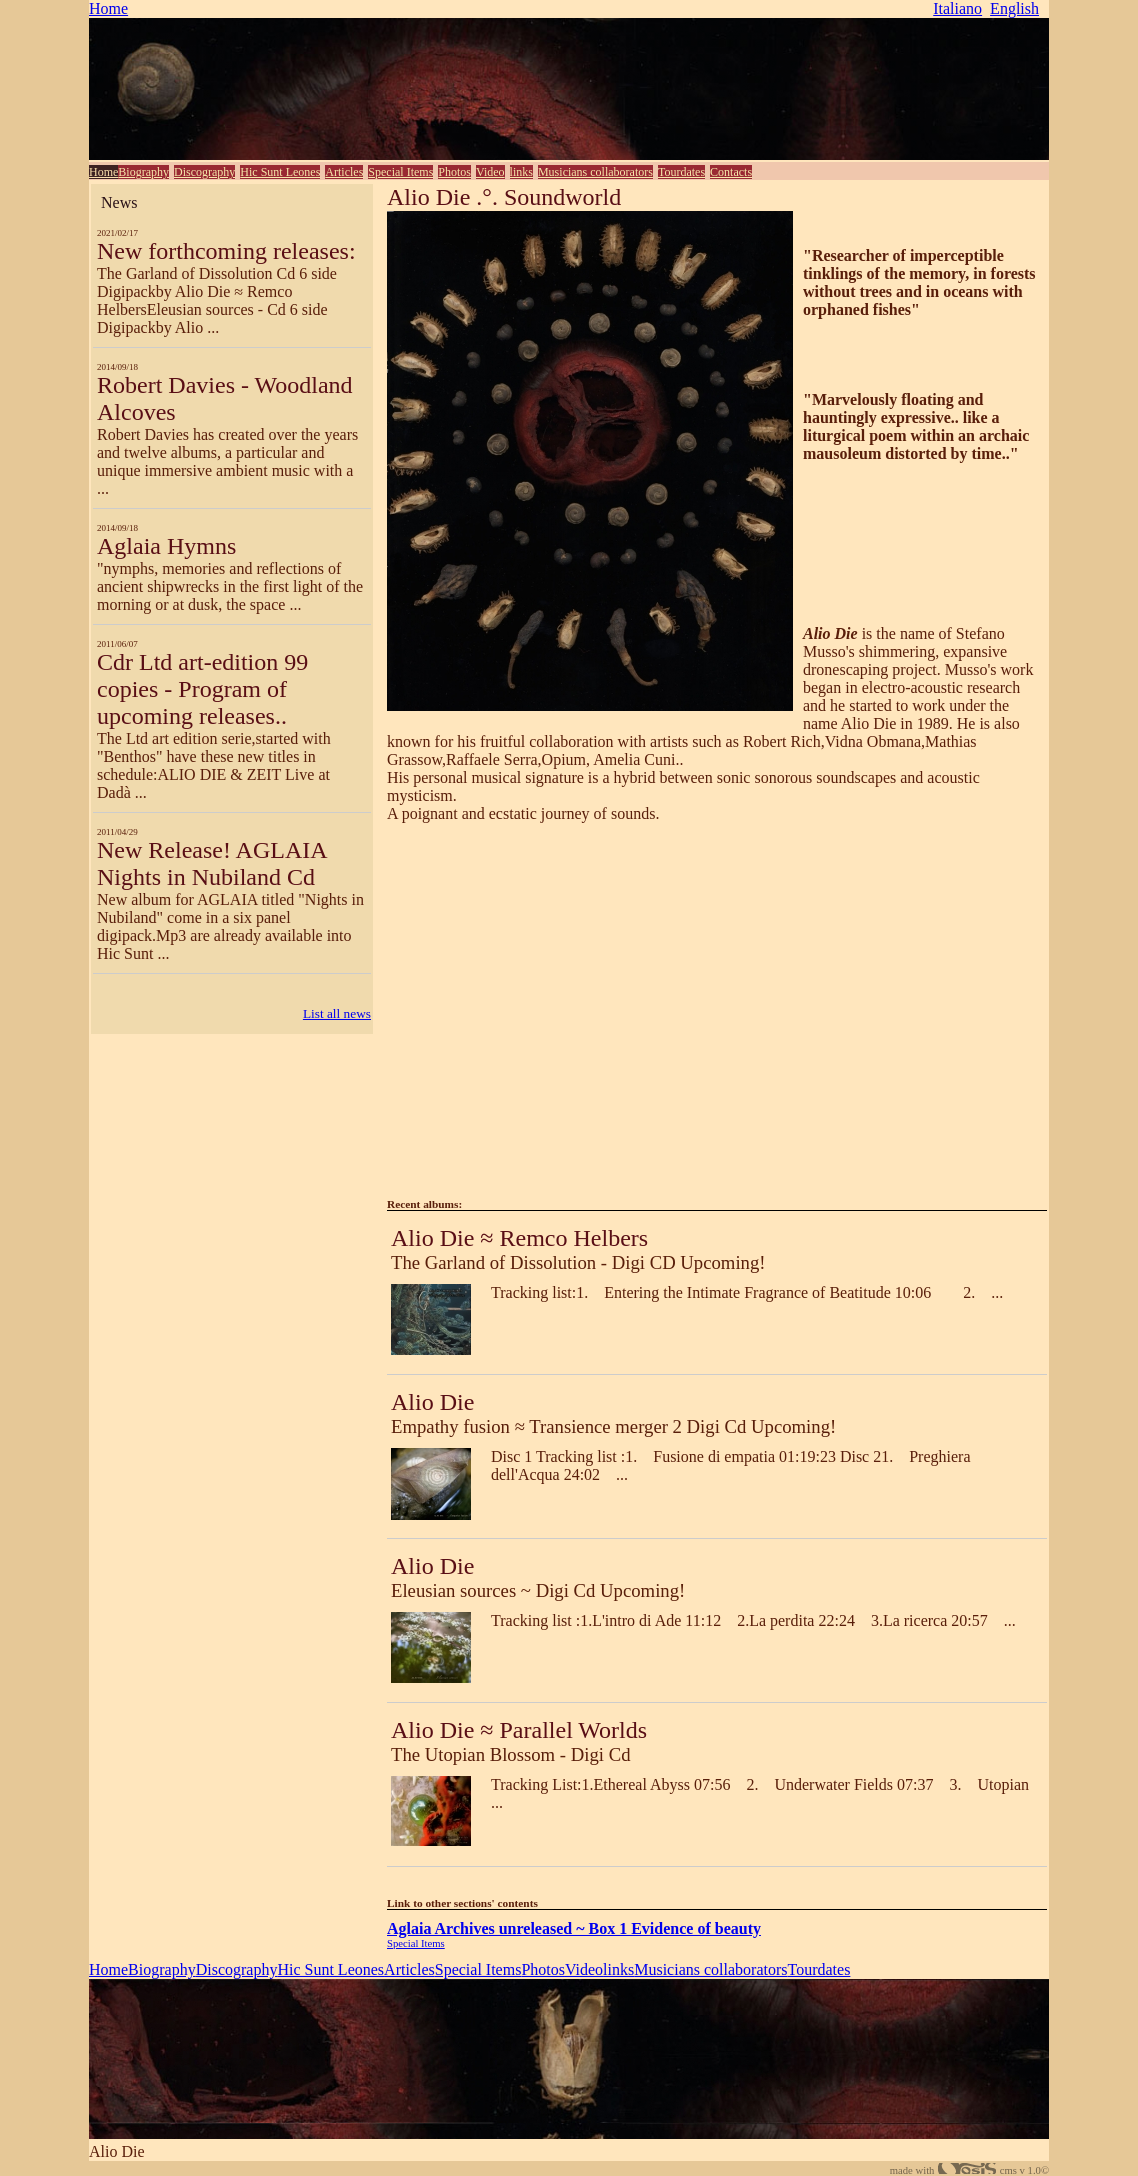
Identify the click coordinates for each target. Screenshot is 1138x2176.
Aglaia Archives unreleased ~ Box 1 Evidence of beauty (574, 1928)
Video (490, 172)
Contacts (731, 172)
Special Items (400, 172)
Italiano (957, 8)
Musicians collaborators (595, 172)
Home (108, 8)
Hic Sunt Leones (280, 172)
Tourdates (681, 172)
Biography (143, 172)
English (1014, 8)
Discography (204, 172)
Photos (454, 172)
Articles (344, 172)
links (521, 172)
